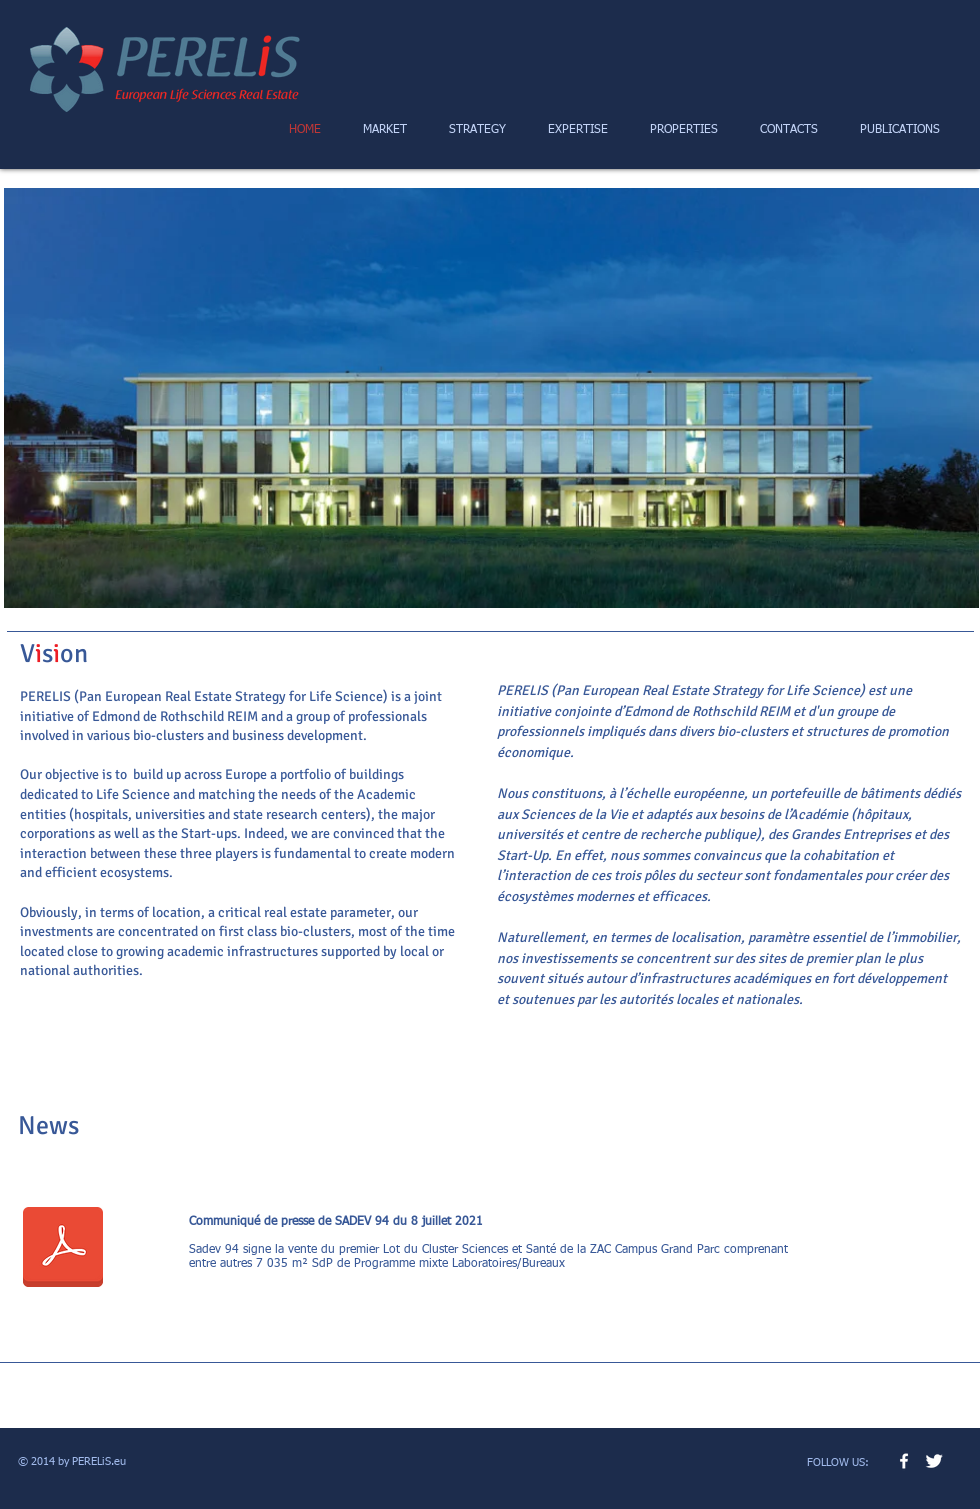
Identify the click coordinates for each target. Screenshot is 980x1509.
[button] (491, 398)
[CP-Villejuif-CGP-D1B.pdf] (63, 1250)
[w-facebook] (904, 1461)
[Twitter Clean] (934, 1461)
